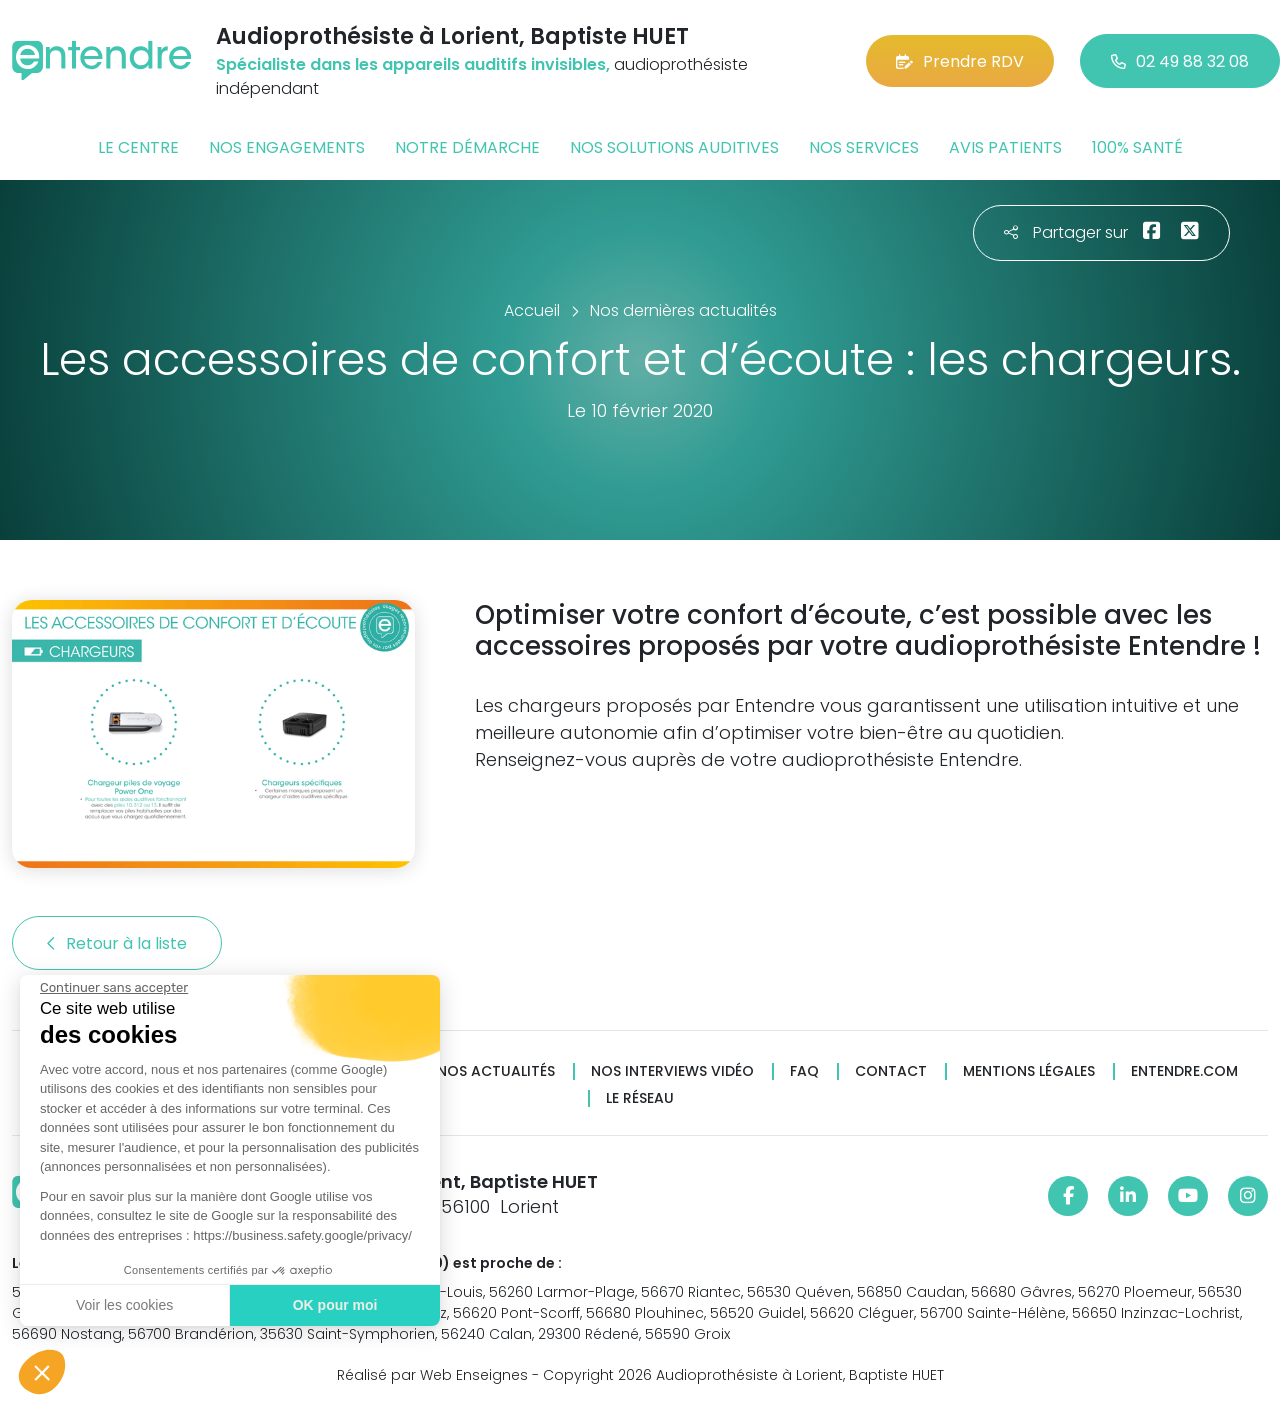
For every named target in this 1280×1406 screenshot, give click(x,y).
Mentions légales (1029, 1071)
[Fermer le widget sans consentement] (112, 988)
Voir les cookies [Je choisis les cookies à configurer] (122, 1305)
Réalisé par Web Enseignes (432, 1375)
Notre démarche (467, 147)
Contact (891, 1071)
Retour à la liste (117, 943)
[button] (42, 1372)
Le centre (138, 147)
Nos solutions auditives (674, 147)
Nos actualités (496, 1071)
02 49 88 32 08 (1180, 61)
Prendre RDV (960, 61)
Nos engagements (287, 147)
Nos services (864, 147)
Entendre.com (1184, 1071)
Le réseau (640, 1098)
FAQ (804, 1071)
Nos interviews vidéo (672, 1071)
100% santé (1137, 147)
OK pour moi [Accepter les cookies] (332, 1305)
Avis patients (1005, 147)
